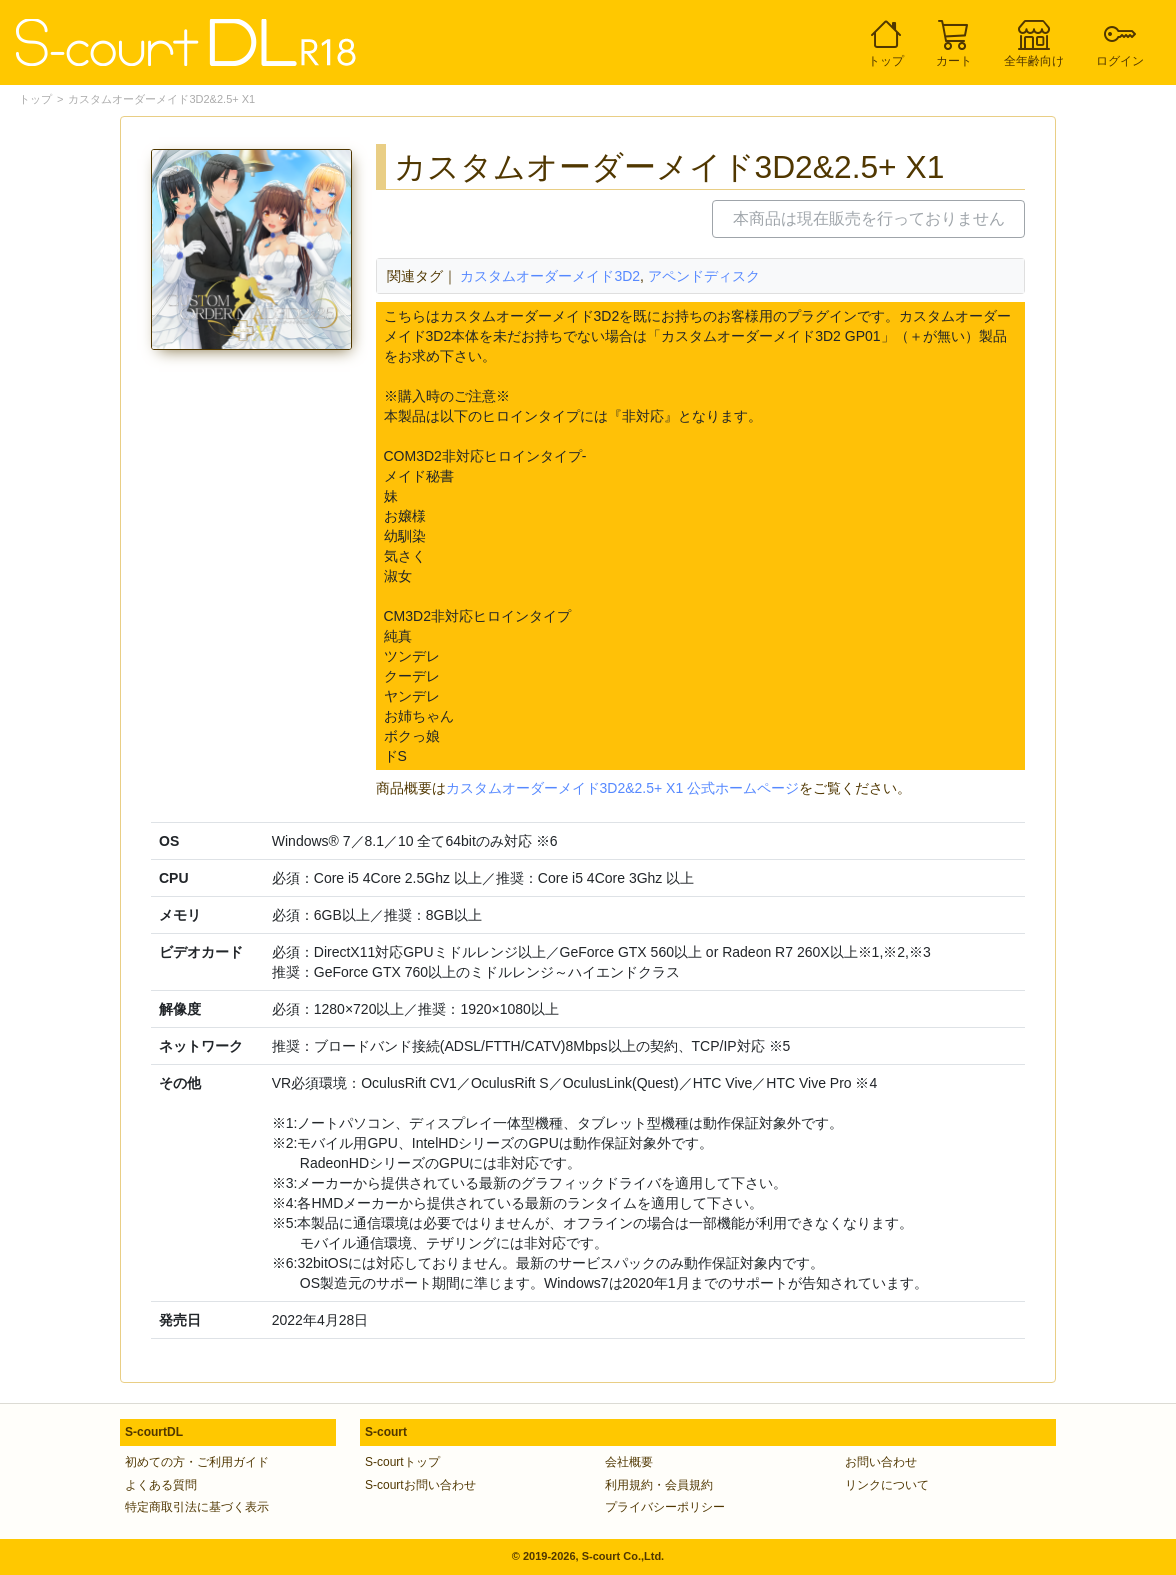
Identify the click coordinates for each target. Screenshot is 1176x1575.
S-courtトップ (402, 1462)
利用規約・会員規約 (659, 1485)
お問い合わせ (881, 1462)
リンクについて (887, 1485)
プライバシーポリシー (665, 1507)
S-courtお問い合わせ (420, 1485)
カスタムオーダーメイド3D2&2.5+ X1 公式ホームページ (623, 788)
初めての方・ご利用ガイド (197, 1462)
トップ (35, 99)
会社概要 (629, 1462)
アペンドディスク (704, 276)
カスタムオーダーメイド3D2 (550, 276)
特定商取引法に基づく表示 (197, 1507)
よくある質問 (161, 1485)
